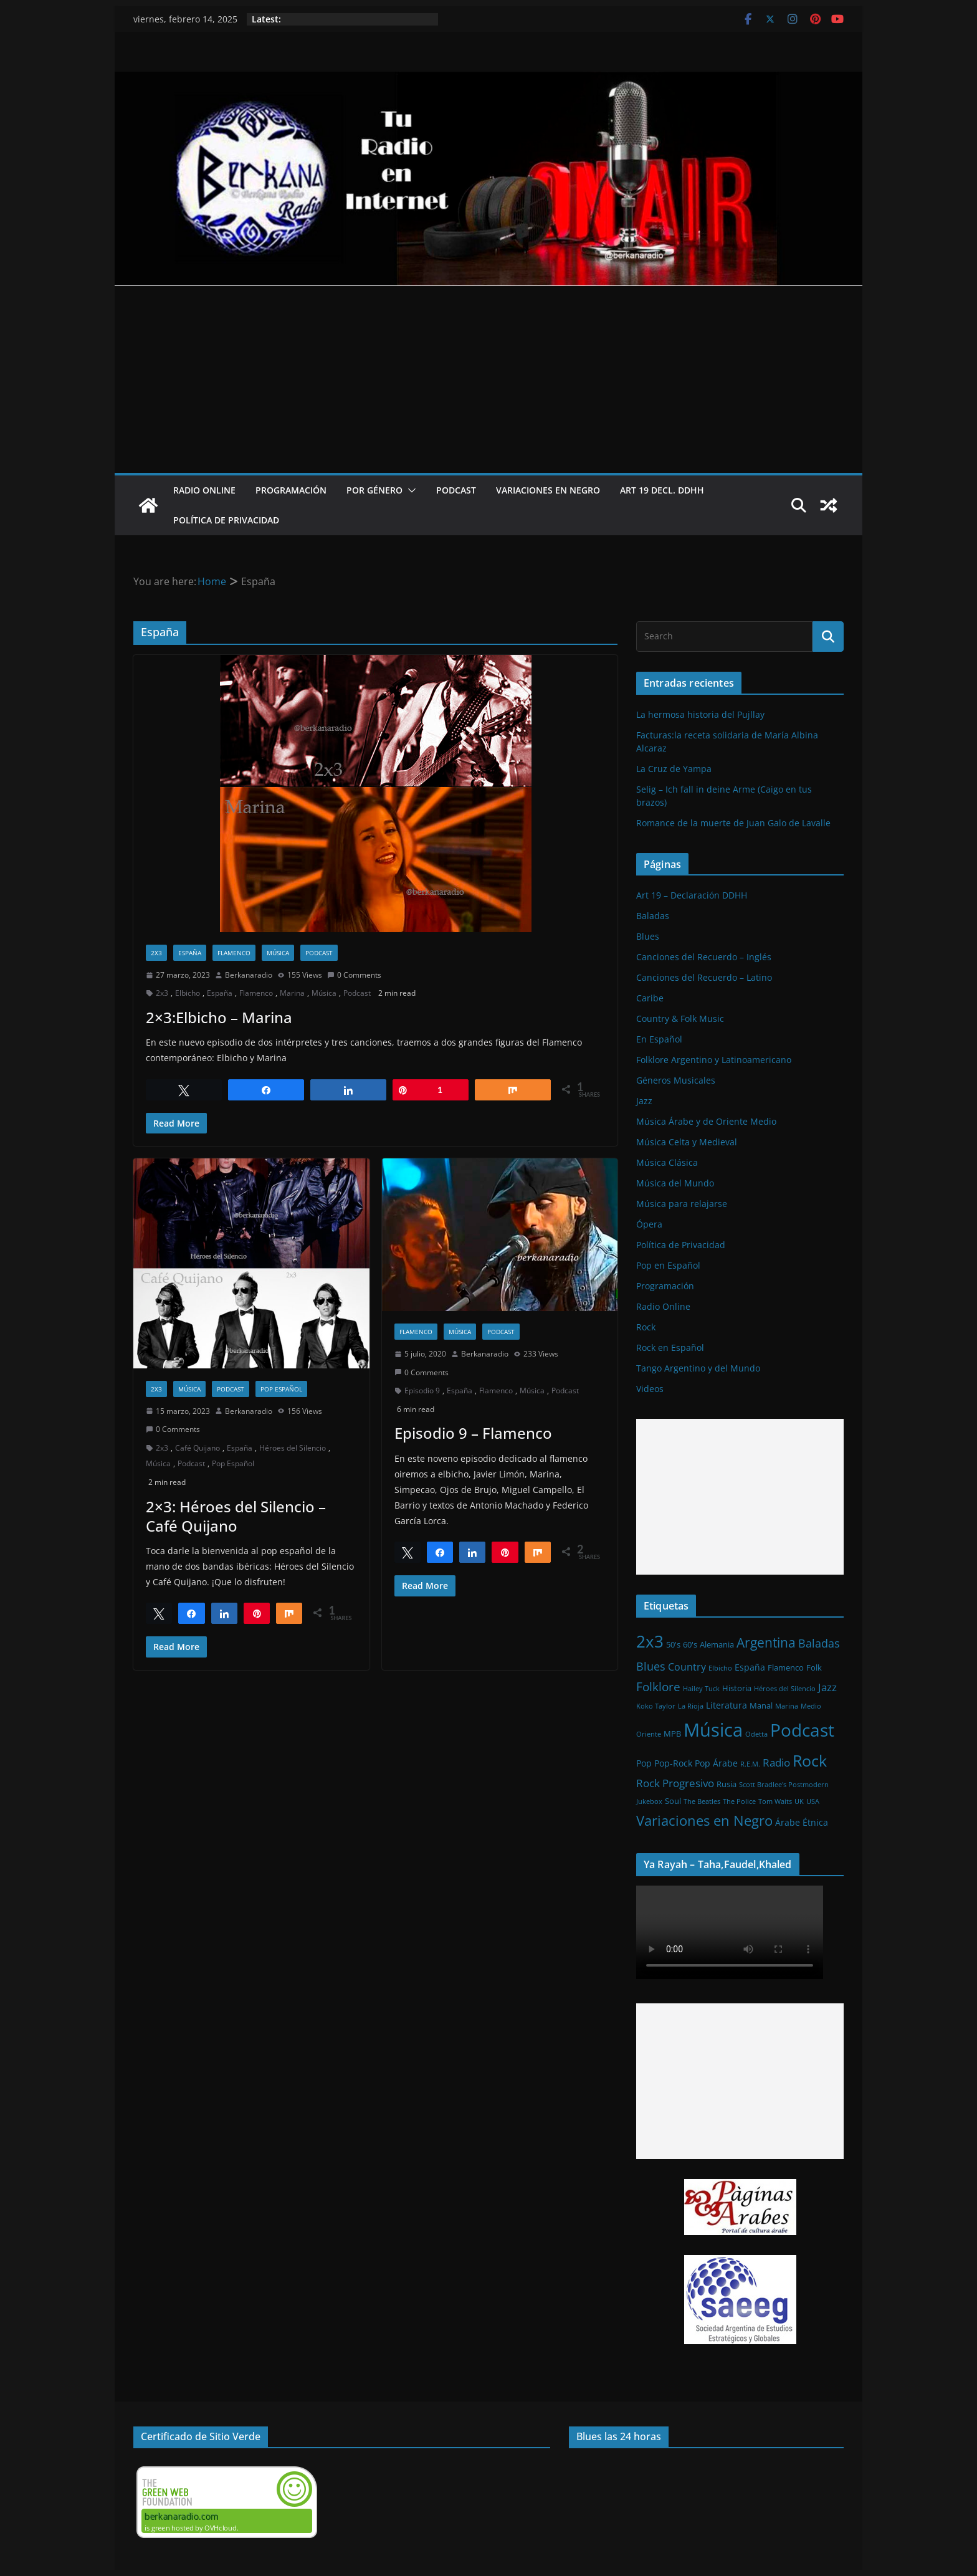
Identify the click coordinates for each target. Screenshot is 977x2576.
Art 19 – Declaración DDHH (691, 895)
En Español (659, 1039)
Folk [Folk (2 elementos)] (814, 1667)
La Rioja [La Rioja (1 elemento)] (690, 1706)
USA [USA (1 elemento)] (812, 1801)
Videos (650, 1389)
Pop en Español (668, 1265)
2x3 (156, 952)
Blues (647, 936)
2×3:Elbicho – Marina (219, 1017)
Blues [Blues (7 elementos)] (650, 1666)
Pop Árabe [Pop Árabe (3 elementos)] (716, 1763)
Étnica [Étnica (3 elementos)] (815, 1822)
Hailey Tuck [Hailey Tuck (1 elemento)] (701, 1688)
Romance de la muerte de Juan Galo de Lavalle (733, 823)
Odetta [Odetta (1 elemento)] (756, 1734)
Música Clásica (667, 1162)
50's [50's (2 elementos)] (673, 1644)
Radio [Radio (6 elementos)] (776, 1762)
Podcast (456, 490)
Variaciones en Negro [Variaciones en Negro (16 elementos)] (704, 1820)
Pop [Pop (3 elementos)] (644, 1763)
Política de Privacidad (226, 520)
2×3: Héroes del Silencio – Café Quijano (236, 1516)
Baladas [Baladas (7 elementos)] (819, 1643)
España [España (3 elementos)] (750, 1667)
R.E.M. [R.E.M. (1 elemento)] (750, 1764)
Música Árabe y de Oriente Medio (706, 1121)
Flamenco (233, 952)
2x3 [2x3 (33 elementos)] (650, 1641)
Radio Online (204, 490)
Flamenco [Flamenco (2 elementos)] (786, 1667)
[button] (409, 490)
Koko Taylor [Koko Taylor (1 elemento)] (655, 1706)
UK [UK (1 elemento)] (799, 1801)
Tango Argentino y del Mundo (698, 1368)
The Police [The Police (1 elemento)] (739, 1801)
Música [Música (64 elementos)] (713, 1729)
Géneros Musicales (675, 1080)
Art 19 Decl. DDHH (662, 490)
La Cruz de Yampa (674, 769)
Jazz (644, 1101)
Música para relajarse (681, 1203)
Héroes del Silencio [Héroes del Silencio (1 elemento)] (785, 1688)
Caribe (650, 998)
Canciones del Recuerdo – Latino (704, 977)
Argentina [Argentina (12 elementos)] (766, 1642)
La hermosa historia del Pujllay (700, 714)
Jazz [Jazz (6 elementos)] (827, 1686)
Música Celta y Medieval (686, 1142)
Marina (292, 993)
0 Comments (354, 975)
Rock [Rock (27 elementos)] (810, 1760)
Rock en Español (670, 1347)
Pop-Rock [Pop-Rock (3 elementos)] (673, 1763)
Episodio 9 (422, 1390)
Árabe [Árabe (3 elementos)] (787, 1822)
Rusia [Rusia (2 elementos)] (726, 1784)
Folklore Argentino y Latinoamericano (713, 1060)
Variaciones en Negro (548, 490)
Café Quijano (197, 1448)
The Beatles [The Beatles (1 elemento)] (702, 1801)
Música (278, 952)
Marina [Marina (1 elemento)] (786, 1706)
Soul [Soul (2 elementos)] (673, 1800)
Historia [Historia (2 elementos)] (736, 1688)
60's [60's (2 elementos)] (690, 1644)
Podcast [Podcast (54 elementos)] (802, 1730)
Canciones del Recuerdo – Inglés (703, 957)
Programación (290, 490)
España (189, 952)
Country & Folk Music (680, 1018)
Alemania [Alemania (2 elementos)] (717, 1644)
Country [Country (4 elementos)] (687, 1667)
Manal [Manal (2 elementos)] (761, 1705)
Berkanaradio (248, 975)
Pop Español (281, 1389)
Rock (645, 1327)
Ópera (649, 1224)
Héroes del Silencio (292, 1448)
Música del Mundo (675, 1183)
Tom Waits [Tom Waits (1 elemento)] (775, 1801)
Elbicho (187, 993)
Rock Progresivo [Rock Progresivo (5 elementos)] (675, 1783)
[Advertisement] (488, 379)
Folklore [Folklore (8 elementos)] (658, 1686)
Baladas (652, 916)
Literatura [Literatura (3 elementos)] (726, 1705)
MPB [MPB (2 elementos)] (672, 1733)
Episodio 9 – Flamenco (473, 1433)
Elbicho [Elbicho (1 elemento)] (720, 1668)
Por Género (374, 490)
